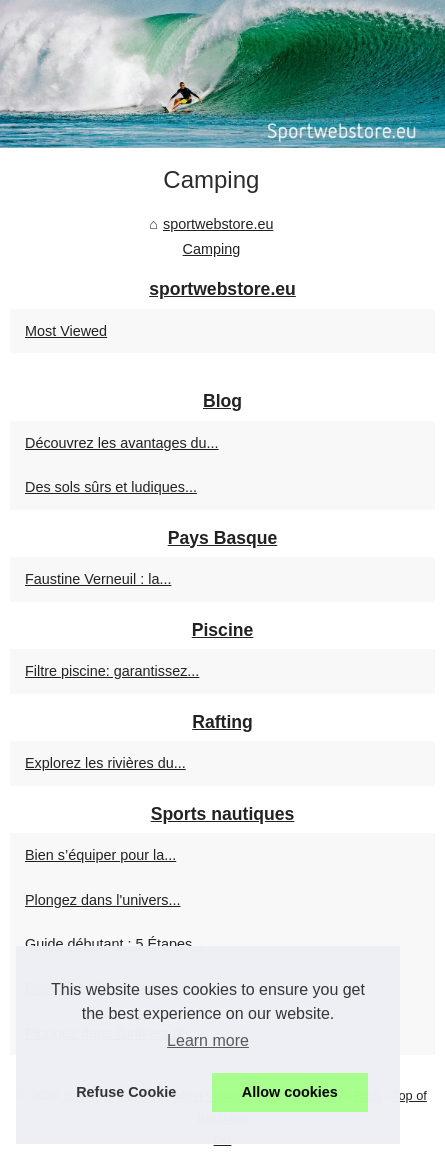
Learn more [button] (208, 1040)
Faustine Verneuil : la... (98, 579)
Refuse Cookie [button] (126, 1092)
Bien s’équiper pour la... (100, 855)
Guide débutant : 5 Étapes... (114, 944)
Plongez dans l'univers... (103, 900)
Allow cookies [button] (290, 1092)
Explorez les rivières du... (105, 763)
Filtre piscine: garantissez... (112, 671)
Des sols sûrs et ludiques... (111, 487)
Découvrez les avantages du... (122, 443)
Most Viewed (66, 331)
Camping (212, 249)
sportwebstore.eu (218, 224)
